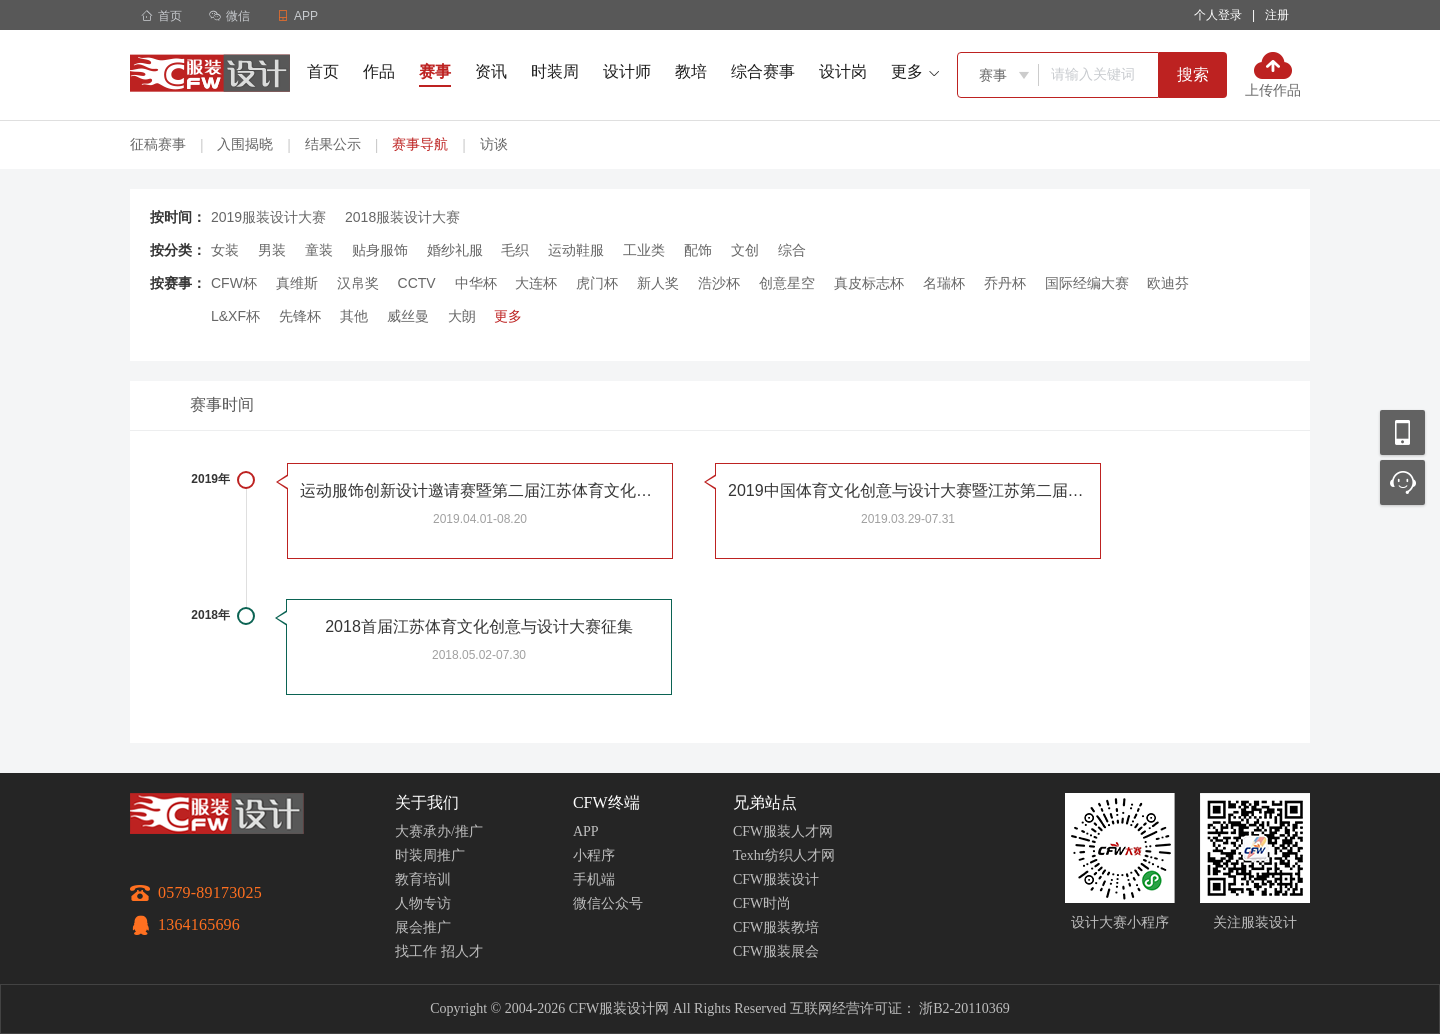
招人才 (462, 951)
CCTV (417, 283)
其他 (354, 316)
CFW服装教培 (776, 927)
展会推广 (423, 927)
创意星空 (787, 283)
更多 (508, 316)
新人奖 (658, 283)
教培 (691, 71)
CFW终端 (606, 802)
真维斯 (297, 283)
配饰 (698, 250)
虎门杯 (597, 283)
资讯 (491, 71)
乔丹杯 (1005, 283)
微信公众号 (608, 903)
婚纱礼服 (455, 250)
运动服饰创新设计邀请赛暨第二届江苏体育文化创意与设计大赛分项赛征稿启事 (480, 490)
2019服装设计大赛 (268, 217)
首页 (161, 16)
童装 (319, 250)
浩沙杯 (719, 283)
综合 (792, 250)
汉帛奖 (358, 283)
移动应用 (1402, 432)
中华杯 (476, 283)
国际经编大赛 (1087, 283)
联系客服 (1402, 482)
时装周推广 (430, 855)
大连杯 (536, 283)
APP (586, 831)
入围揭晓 (245, 144)
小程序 (594, 855)
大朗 (462, 316)
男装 (272, 250)
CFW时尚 (762, 903)
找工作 (416, 951)
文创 (745, 250)
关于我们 (427, 802)
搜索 (1193, 74)
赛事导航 (420, 144)
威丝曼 (408, 316)
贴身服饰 (380, 250)
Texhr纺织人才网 (784, 855)
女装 (225, 250)
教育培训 (423, 879)
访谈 (494, 144)
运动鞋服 (576, 250)
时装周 (555, 71)
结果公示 (333, 144)
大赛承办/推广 (439, 831)
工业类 (644, 250)
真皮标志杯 (869, 283)
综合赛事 (763, 71)
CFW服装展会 (776, 951)
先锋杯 (300, 316)
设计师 (627, 71)
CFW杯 (234, 283)
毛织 (515, 250)
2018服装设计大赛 (402, 217)
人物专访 (423, 903)
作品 (379, 71)
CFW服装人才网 (783, 831)
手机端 (594, 879)
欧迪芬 (1168, 283)
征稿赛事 (158, 144)
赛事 (435, 71)
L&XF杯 (235, 316)
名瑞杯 (944, 283)
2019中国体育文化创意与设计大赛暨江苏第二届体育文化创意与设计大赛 (908, 490)
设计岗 (843, 71)
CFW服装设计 (776, 879)
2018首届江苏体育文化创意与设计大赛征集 (479, 626)
